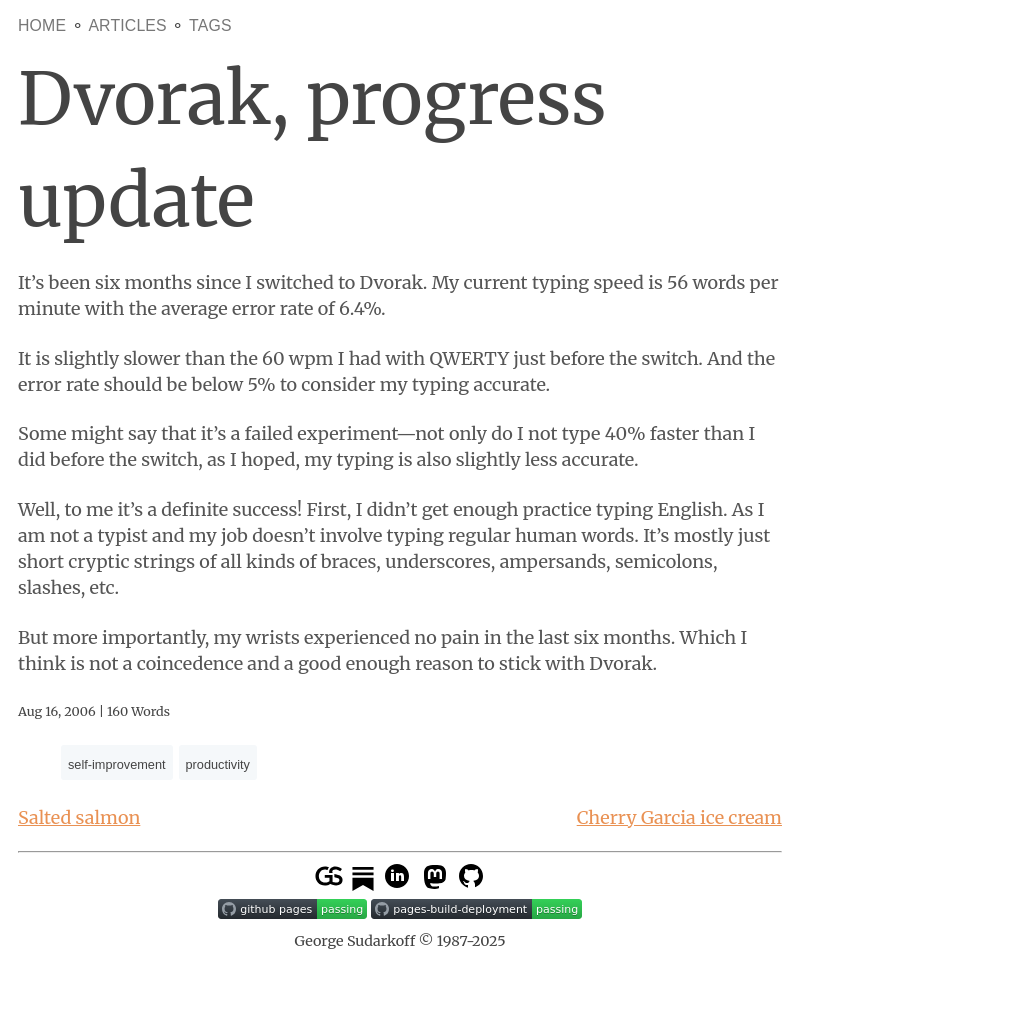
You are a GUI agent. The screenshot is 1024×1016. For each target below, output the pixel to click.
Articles (127, 25)
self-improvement (117, 764)
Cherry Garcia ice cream (679, 817)
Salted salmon (79, 817)
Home (42, 25)
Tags (210, 25)
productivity (218, 764)
